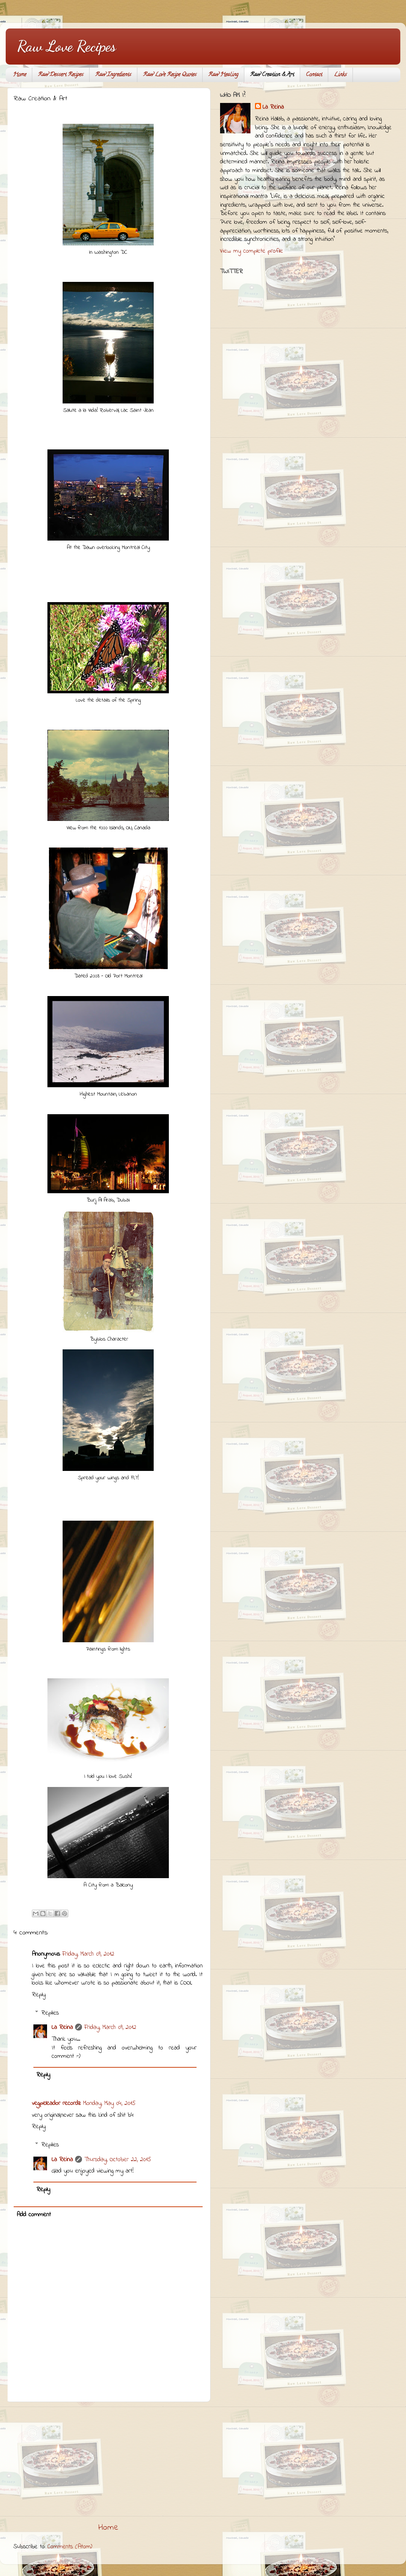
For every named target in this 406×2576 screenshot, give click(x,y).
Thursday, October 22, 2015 (117, 2159)
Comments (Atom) (69, 2546)
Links (340, 75)
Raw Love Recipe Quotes (170, 75)
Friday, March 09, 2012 (88, 1954)
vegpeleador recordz (56, 2103)
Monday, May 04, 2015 (109, 2103)
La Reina (62, 2027)
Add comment (34, 2214)
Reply (39, 1994)
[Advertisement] (108, 2462)
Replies (50, 2013)
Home (19, 75)
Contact (314, 75)
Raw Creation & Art (272, 75)
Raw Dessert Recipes (60, 75)
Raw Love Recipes (66, 46)
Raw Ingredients (113, 75)
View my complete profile (251, 251)
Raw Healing (223, 75)
